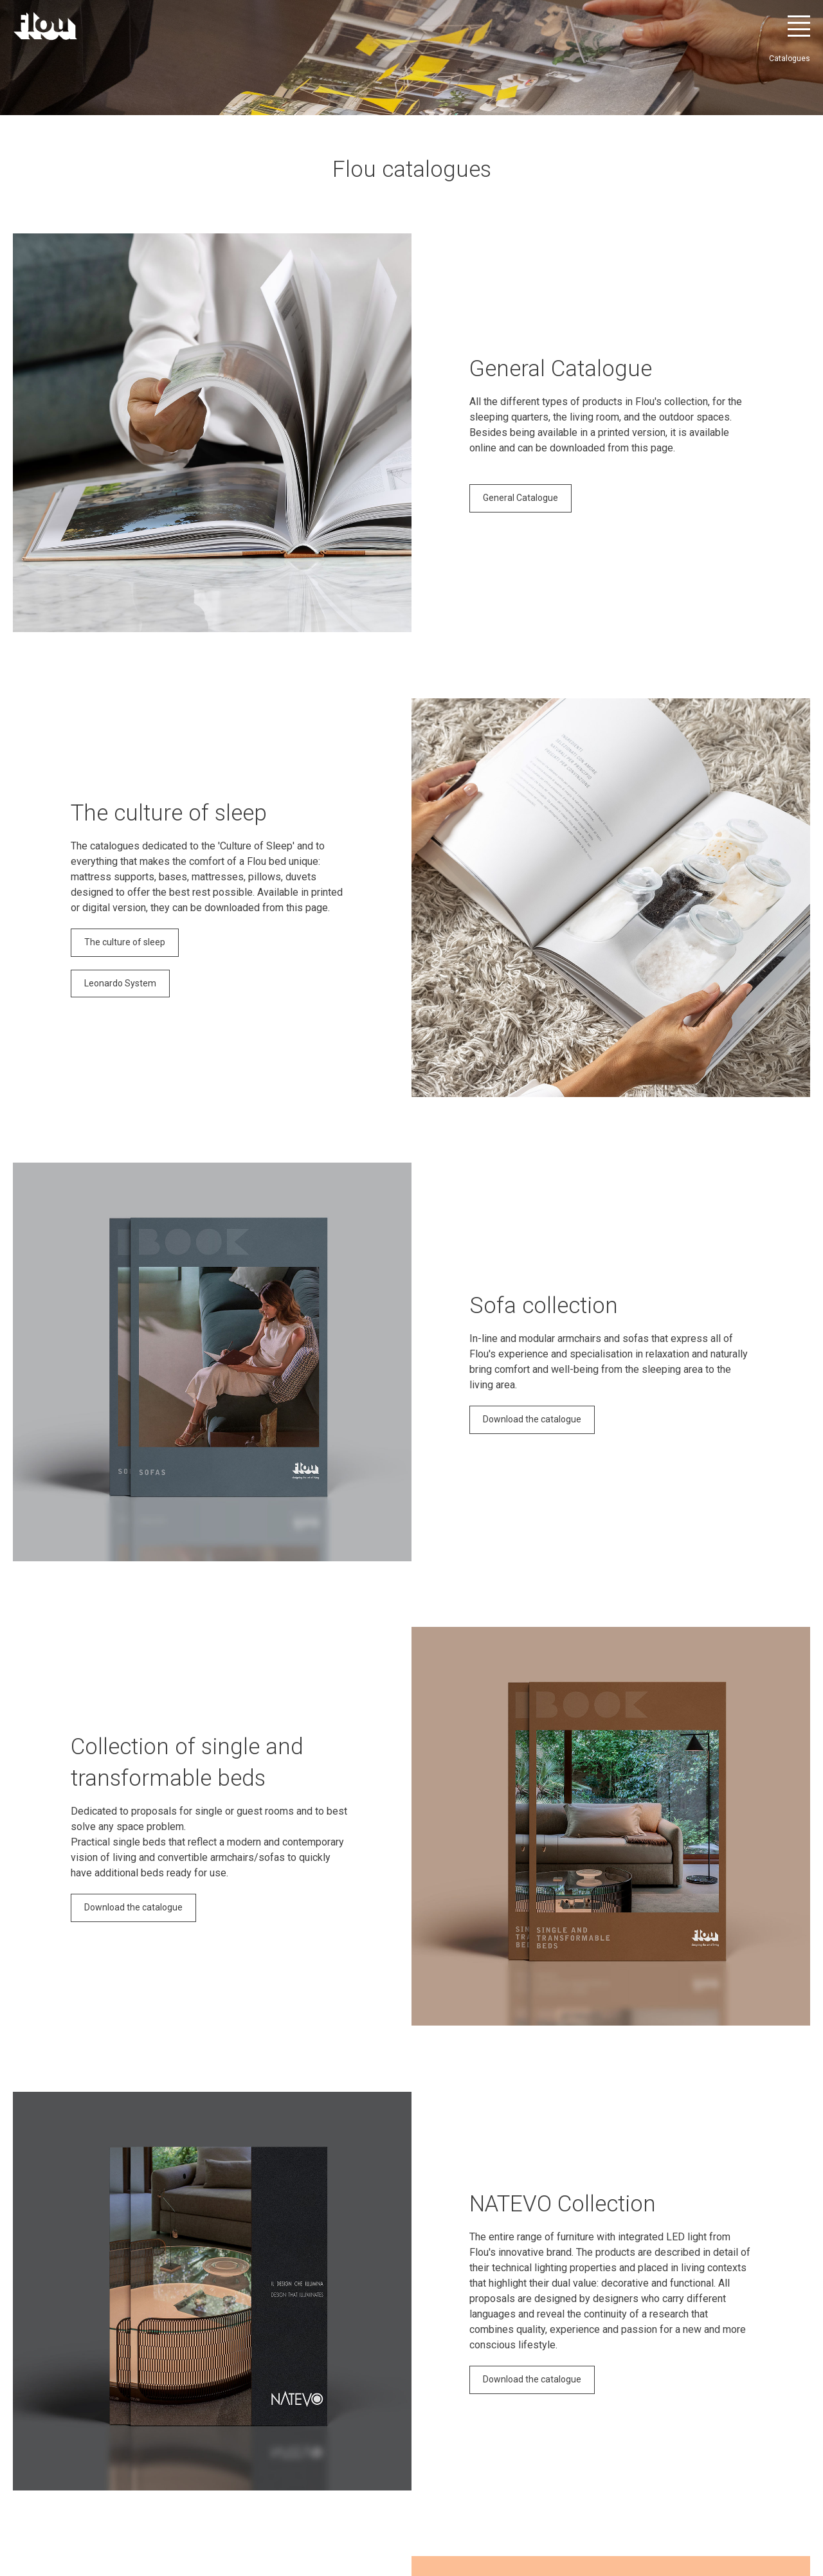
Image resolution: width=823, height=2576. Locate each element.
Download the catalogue (532, 1419)
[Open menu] (799, 26)
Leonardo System (120, 983)
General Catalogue (520, 498)
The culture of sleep (124, 942)
